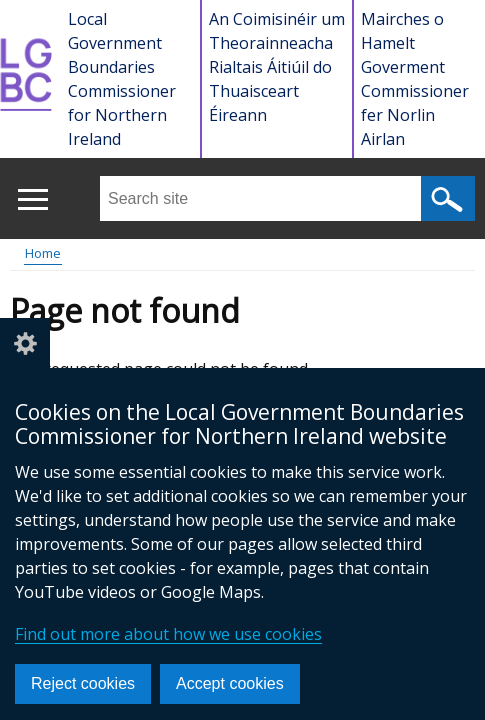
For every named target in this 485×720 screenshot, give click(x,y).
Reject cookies (83, 683)
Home (43, 253)
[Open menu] (32, 199)
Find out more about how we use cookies (168, 634)
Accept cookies (230, 683)
